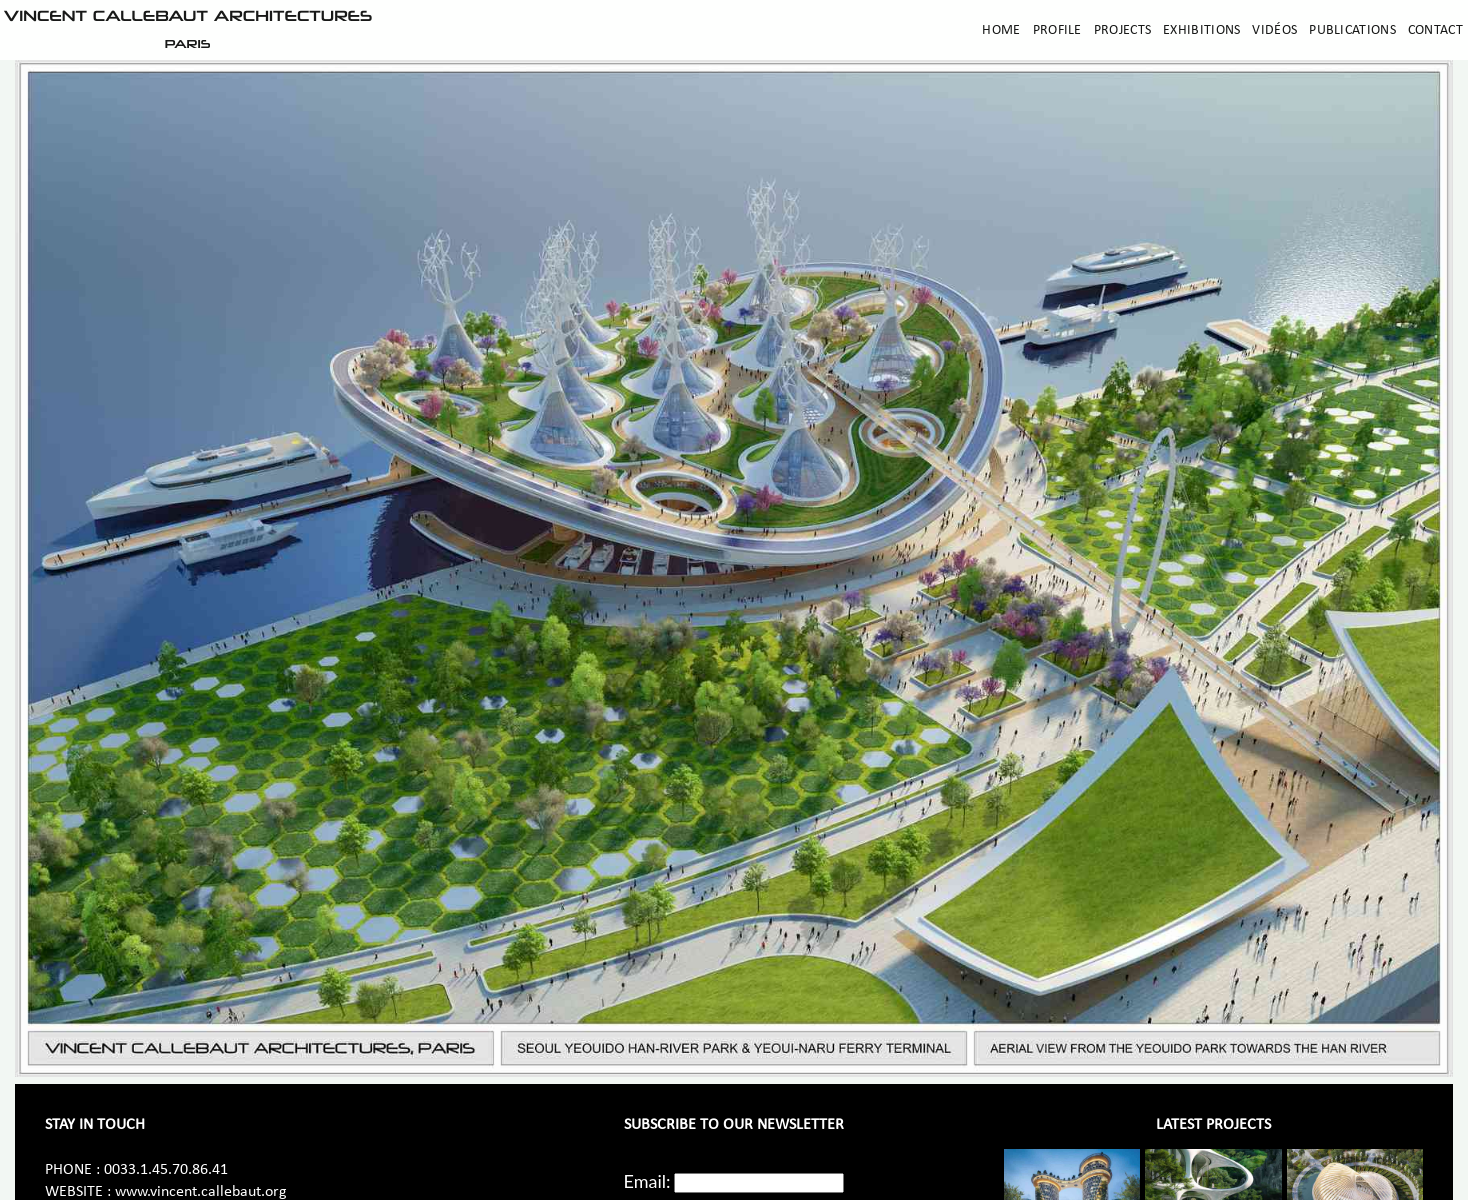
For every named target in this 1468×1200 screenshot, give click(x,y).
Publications (1352, 30)
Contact (1435, 30)
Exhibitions (1201, 30)
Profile (1057, 30)
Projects (1122, 30)
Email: (647, 1181)
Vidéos (1274, 30)
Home (1001, 30)
